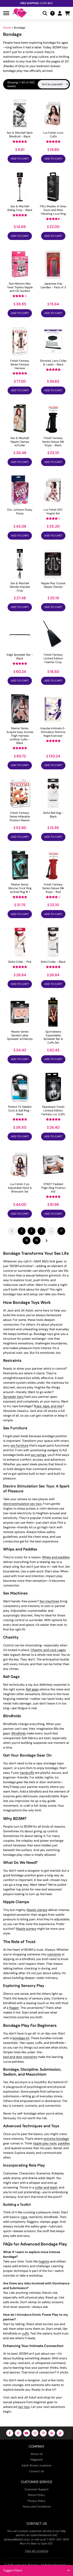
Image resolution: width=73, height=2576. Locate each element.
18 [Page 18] (26, 1240)
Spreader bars (13, 1397)
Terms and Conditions (36, 2506)
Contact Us (36, 2471)
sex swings (38, 1455)
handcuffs (27, 1773)
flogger (14, 2008)
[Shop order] (53, 84)
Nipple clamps (37, 1910)
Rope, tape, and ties (48, 1406)
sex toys (24, 2407)
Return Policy (36, 2495)
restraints (54, 1954)
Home (7, 27)
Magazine (37, 2459)
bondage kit (20, 2038)
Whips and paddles (56, 1557)
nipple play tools (45, 2143)
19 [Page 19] (36, 1240)
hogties (44, 2261)
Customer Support (37, 2489)
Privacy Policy (36, 2501)
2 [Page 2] (21, 1231)
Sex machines (49, 1601)
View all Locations (36, 2551)
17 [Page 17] (61, 1231)
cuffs (25, 2333)
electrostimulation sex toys (22, 1504)
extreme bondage (56, 2139)
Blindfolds (18, 1733)
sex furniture (19, 1445)
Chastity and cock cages (48, 1650)
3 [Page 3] (31, 1231)
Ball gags (32, 1689)
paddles (64, 2143)
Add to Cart (20, 158)
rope (24, 2217)
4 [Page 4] (41, 1231)
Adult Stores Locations (36, 2465)
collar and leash (46, 2187)
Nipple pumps (26, 1929)
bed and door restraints (20, 2057)
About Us (37, 2454)
